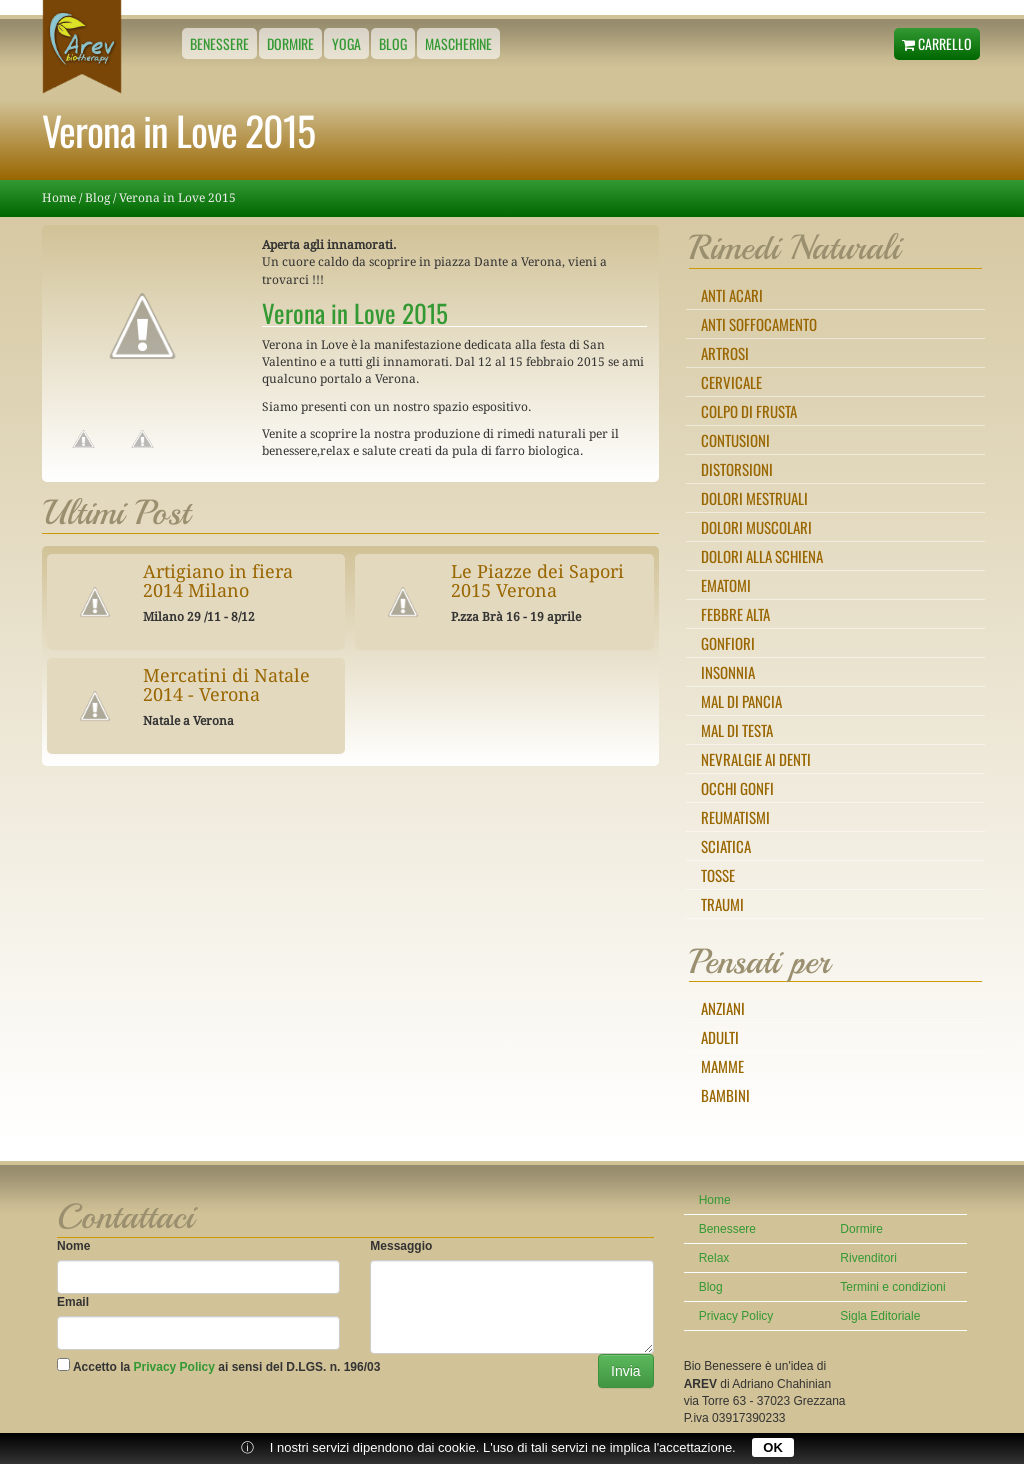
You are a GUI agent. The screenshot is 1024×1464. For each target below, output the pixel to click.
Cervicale (731, 382)
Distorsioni (737, 469)
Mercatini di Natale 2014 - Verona (226, 685)
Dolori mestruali (754, 498)
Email (73, 1302)
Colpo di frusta (749, 411)
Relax (714, 1258)
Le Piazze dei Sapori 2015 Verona (537, 581)
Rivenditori (868, 1258)
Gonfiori (728, 643)
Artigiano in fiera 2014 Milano (218, 581)
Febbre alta (735, 614)
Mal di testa (737, 730)
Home (59, 198)
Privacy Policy (174, 1367)
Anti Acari (732, 295)
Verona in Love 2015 (177, 198)
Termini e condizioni (892, 1287)
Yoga (346, 43)
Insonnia (728, 672)
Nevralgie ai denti (756, 759)
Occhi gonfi (737, 788)
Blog (393, 43)
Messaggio (401, 1246)
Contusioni (735, 440)
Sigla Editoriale (880, 1316)
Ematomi (726, 585)
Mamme (722, 1066)
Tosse (718, 875)
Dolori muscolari (756, 527)
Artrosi (725, 353)
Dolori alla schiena (762, 556)
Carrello (937, 43)
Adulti (720, 1037)
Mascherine (458, 43)
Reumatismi (735, 817)
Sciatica (726, 846)
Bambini (725, 1095)
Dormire (290, 43)
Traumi (722, 904)
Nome (73, 1246)
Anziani (723, 1008)
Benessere (219, 43)
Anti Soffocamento (759, 324)
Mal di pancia (741, 701)
